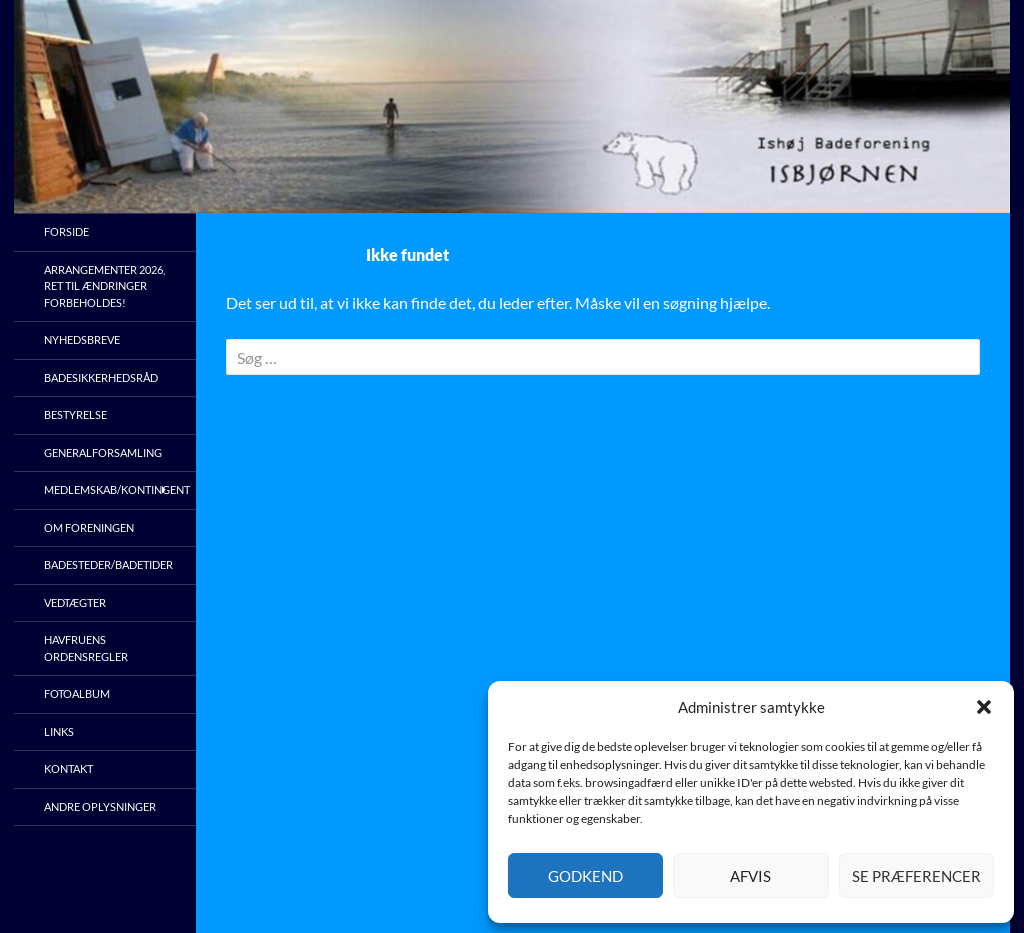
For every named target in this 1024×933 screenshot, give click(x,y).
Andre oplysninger (100, 806)
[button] (984, 707)
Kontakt (68, 768)
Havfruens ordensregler (86, 648)
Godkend (585, 876)
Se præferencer (916, 876)
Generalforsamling (103, 452)
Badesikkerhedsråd (101, 377)
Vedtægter (75, 602)
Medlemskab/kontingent (117, 489)
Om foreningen (89, 527)
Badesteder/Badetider (108, 564)
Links (59, 731)
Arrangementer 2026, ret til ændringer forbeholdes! (104, 286)
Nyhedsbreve (82, 339)
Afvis (750, 876)
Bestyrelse (75, 414)
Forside (66, 231)
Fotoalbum (77, 693)
